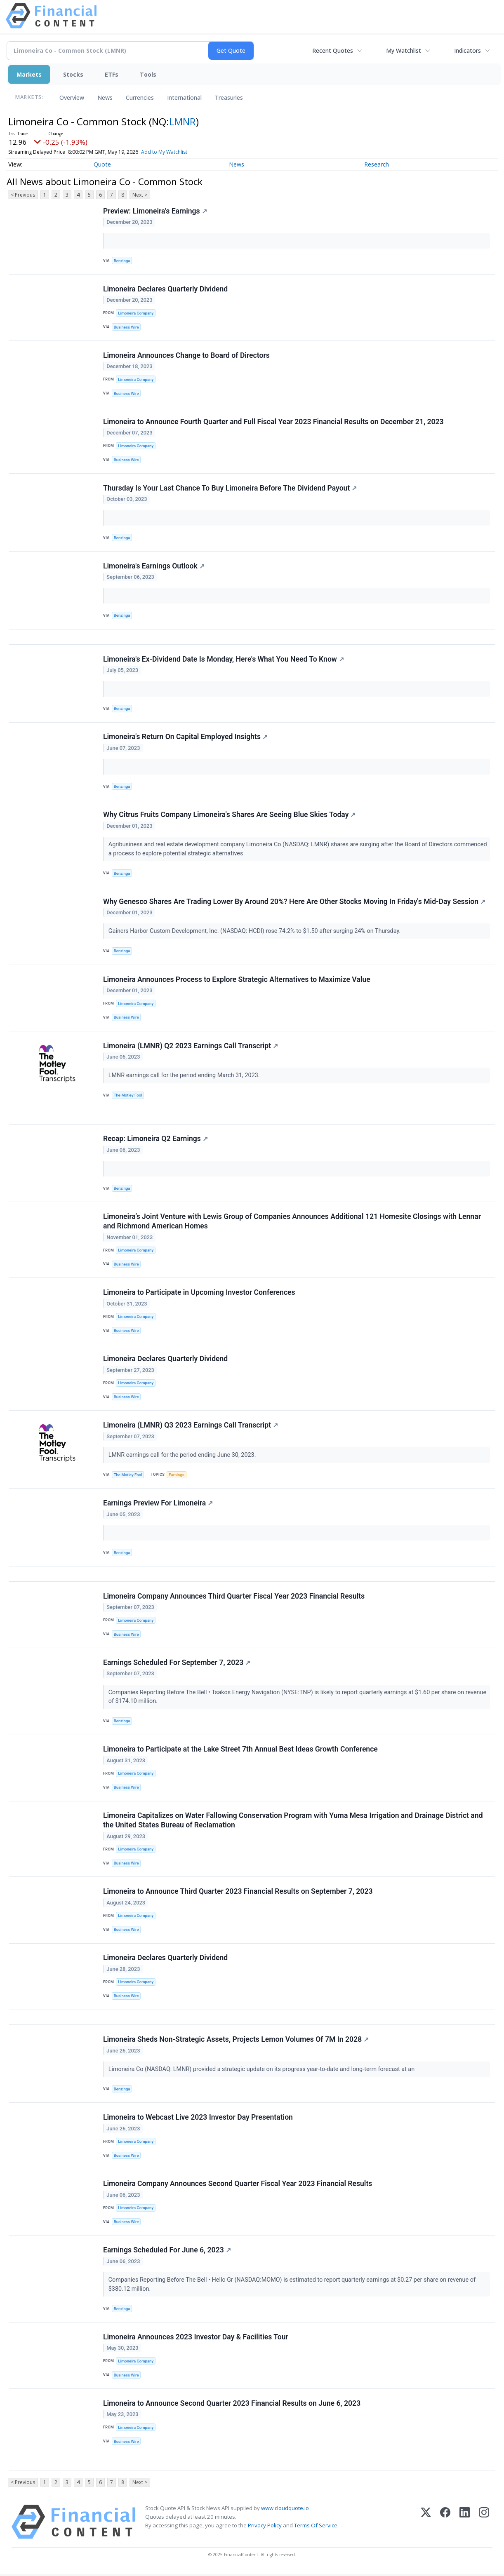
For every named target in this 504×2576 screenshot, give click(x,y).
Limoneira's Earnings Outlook (154, 566)
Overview (71, 97)
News (105, 97)
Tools (148, 74)
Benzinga (122, 260)
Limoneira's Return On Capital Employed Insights (185, 737)
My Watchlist (403, 50)
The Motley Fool (128, 1096)
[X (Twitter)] (425, 2524)
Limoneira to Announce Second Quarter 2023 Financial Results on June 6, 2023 (231, 2405)
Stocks (73, 74)
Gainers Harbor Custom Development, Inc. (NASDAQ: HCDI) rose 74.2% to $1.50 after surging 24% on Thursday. (255, 931)
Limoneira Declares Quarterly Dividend (165, 289)
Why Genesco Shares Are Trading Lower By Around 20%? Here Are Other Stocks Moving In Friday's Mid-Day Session (294, 902)
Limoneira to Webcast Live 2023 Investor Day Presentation (198, 2119)
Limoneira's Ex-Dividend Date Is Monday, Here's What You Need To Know (223, 659)
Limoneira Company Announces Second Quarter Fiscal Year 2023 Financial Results (237, 2185)
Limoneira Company (135, 313)
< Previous (23, 194)
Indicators (467, 50)
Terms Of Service (315, 2527)
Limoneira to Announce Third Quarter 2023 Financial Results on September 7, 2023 (238, 1893)
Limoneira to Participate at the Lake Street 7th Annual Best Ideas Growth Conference (240, 1751)
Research (376, 164)
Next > (139, 194)
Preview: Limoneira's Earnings (155, 211)
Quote (102, 164)
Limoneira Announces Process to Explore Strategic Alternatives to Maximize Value (236, 980)
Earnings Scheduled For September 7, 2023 (176, 1664)
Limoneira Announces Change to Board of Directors (186, 355)
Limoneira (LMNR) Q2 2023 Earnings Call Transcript (190, 1046)
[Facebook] (445, 2524)
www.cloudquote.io (285, 2510)
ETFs (111, 74)
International (184, 97)
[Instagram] (484, 2524)
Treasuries (229, 97)
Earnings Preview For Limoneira (158, 1504)
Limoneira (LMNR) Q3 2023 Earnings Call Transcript (190, 1426)
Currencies (140, 97)
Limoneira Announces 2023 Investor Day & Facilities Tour (195, 2338)
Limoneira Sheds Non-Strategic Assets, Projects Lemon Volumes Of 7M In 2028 (236, 2041)
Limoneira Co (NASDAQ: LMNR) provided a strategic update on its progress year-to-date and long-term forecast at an (263, 2070)
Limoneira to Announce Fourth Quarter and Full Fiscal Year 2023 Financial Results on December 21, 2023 (273, 422)
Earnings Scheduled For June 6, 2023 (167, 2252)
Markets (29, 74)
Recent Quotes (332, 50)
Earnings (176, 1476)
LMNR (182, 121)
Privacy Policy (265, 2527)
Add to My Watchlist (164, 151)
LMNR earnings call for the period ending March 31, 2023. (184, 1076)
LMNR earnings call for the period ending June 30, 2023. (182, 1456)
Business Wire (126, 327)
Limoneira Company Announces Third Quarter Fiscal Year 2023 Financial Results (234, 1597)
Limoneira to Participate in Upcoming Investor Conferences (199, 1293)
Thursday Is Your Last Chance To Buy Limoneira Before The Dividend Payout (230, 488)
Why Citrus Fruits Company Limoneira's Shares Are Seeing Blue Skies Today (229, 815)
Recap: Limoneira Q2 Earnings (155, 1139)
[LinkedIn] (464, 2524)
